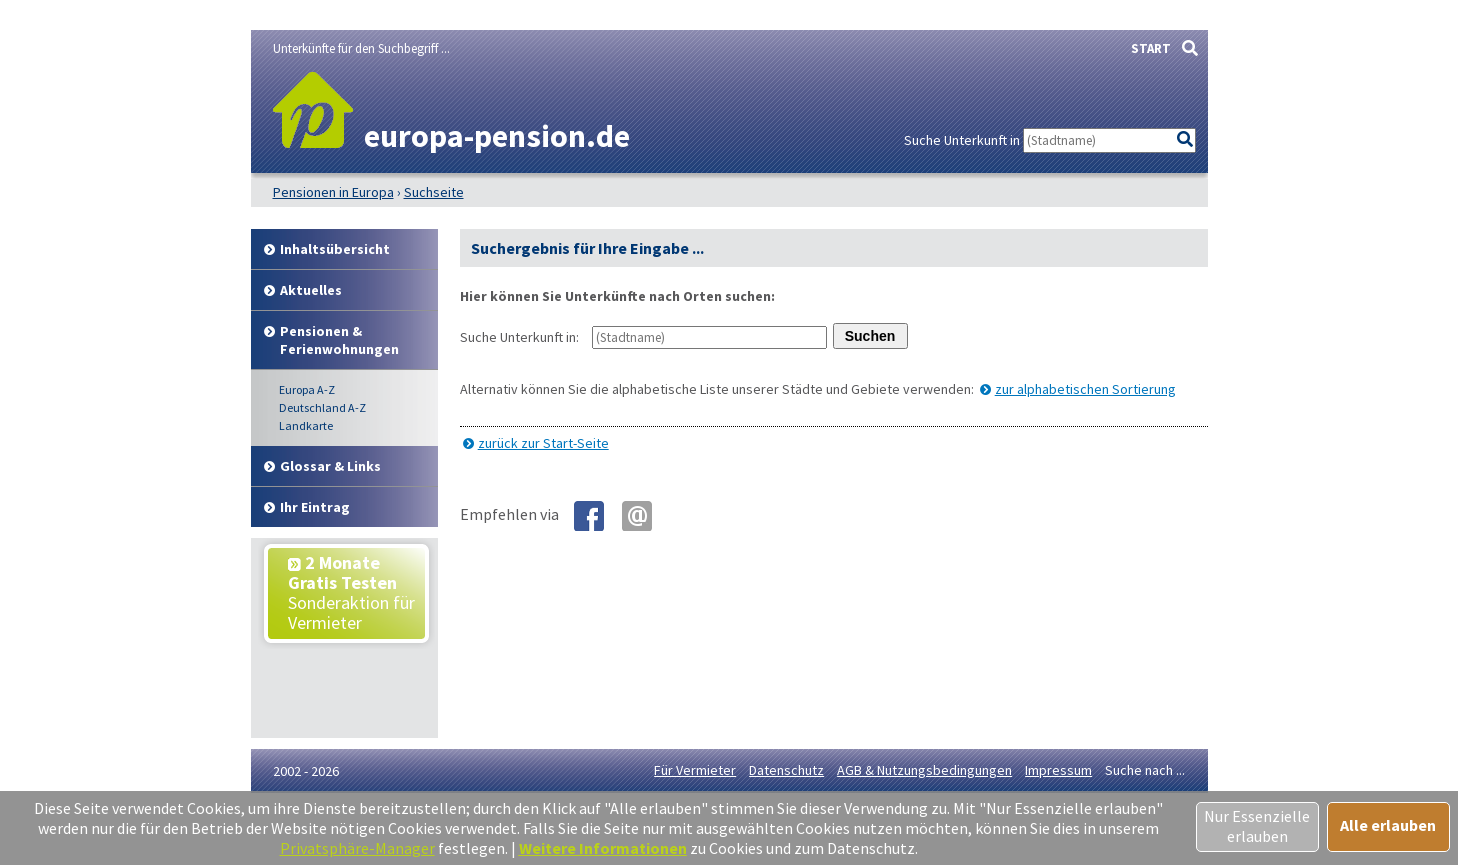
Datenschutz (786, 770)
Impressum (1058, 770)
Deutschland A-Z (322, 407)
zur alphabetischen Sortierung (1085, 389)
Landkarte (306, 425)
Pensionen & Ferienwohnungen (339, 340)
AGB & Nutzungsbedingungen (924, 770)
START (1151, 48)
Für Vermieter (695, 770)
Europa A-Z (307, 389)
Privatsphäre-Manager (357, 848)
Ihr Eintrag (315, 507)
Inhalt (335, 249)
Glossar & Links (330, 466)
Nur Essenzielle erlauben (1257, 826)
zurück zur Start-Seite (543, 443)
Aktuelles (311, 290)
